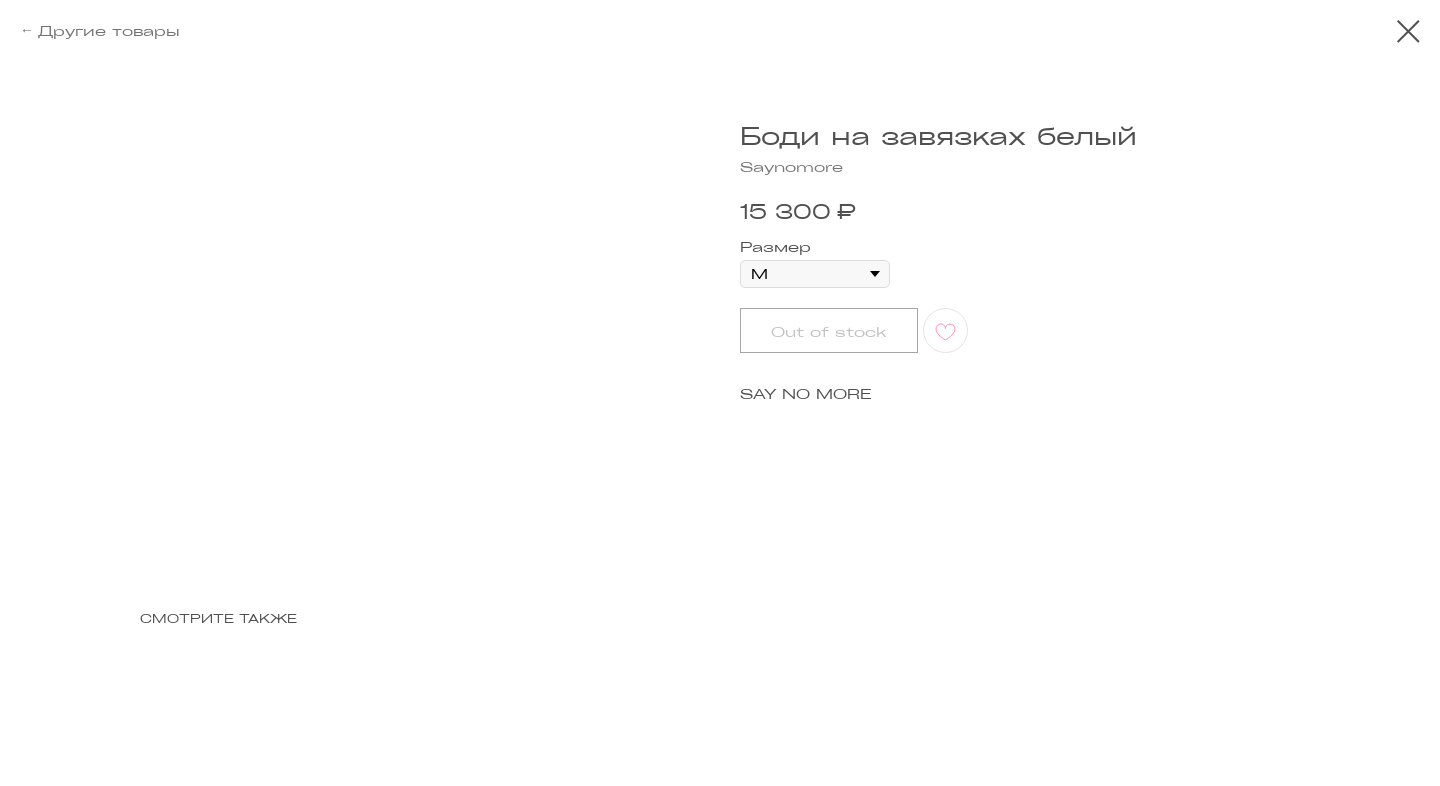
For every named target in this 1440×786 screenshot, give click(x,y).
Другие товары (109, 30)
